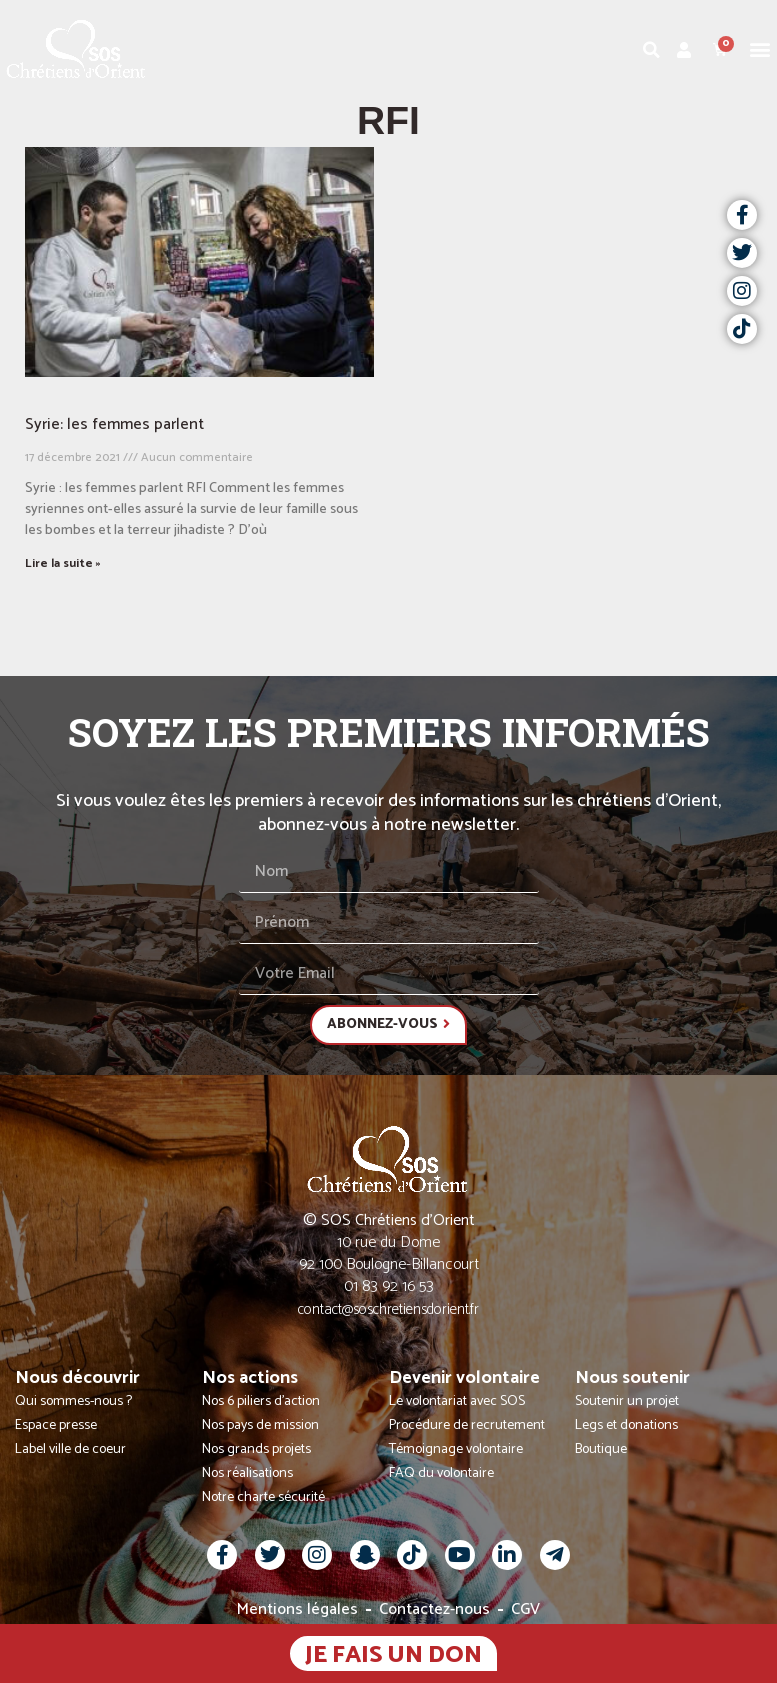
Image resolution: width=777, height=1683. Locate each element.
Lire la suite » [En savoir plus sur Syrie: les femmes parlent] (63, 563)
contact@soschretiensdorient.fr (388, 1309)
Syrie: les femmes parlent (114, 424)
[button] (760, 49)
